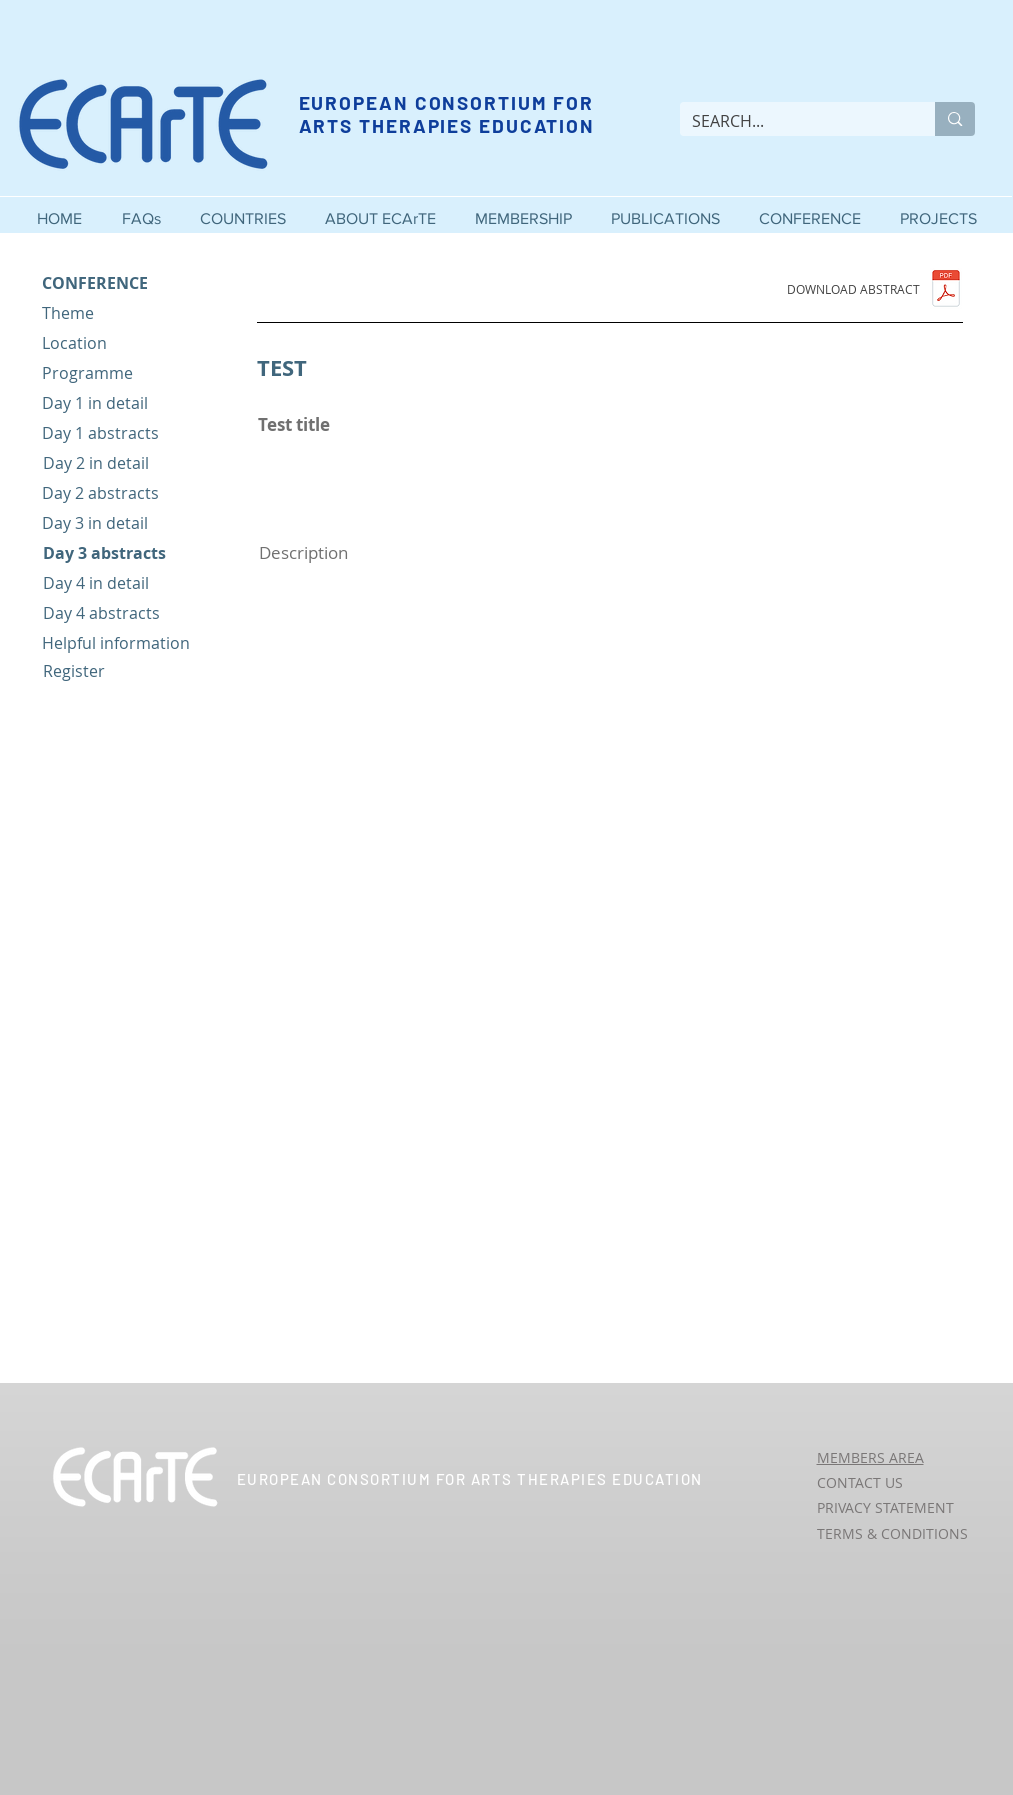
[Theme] (128, 313)
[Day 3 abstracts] (129, 553)
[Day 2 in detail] (129, 463)
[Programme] (128, 373)
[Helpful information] (128, 643)
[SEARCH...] (793, 121)
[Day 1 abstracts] (128, 433)
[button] (381, 209)
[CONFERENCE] (128, 283)
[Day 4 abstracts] (129, 613)
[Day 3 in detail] (128, 523)
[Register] (129, 671)
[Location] (128, 343)
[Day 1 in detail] (128, 403)
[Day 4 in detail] (129, 583)
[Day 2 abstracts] (128, 493)
